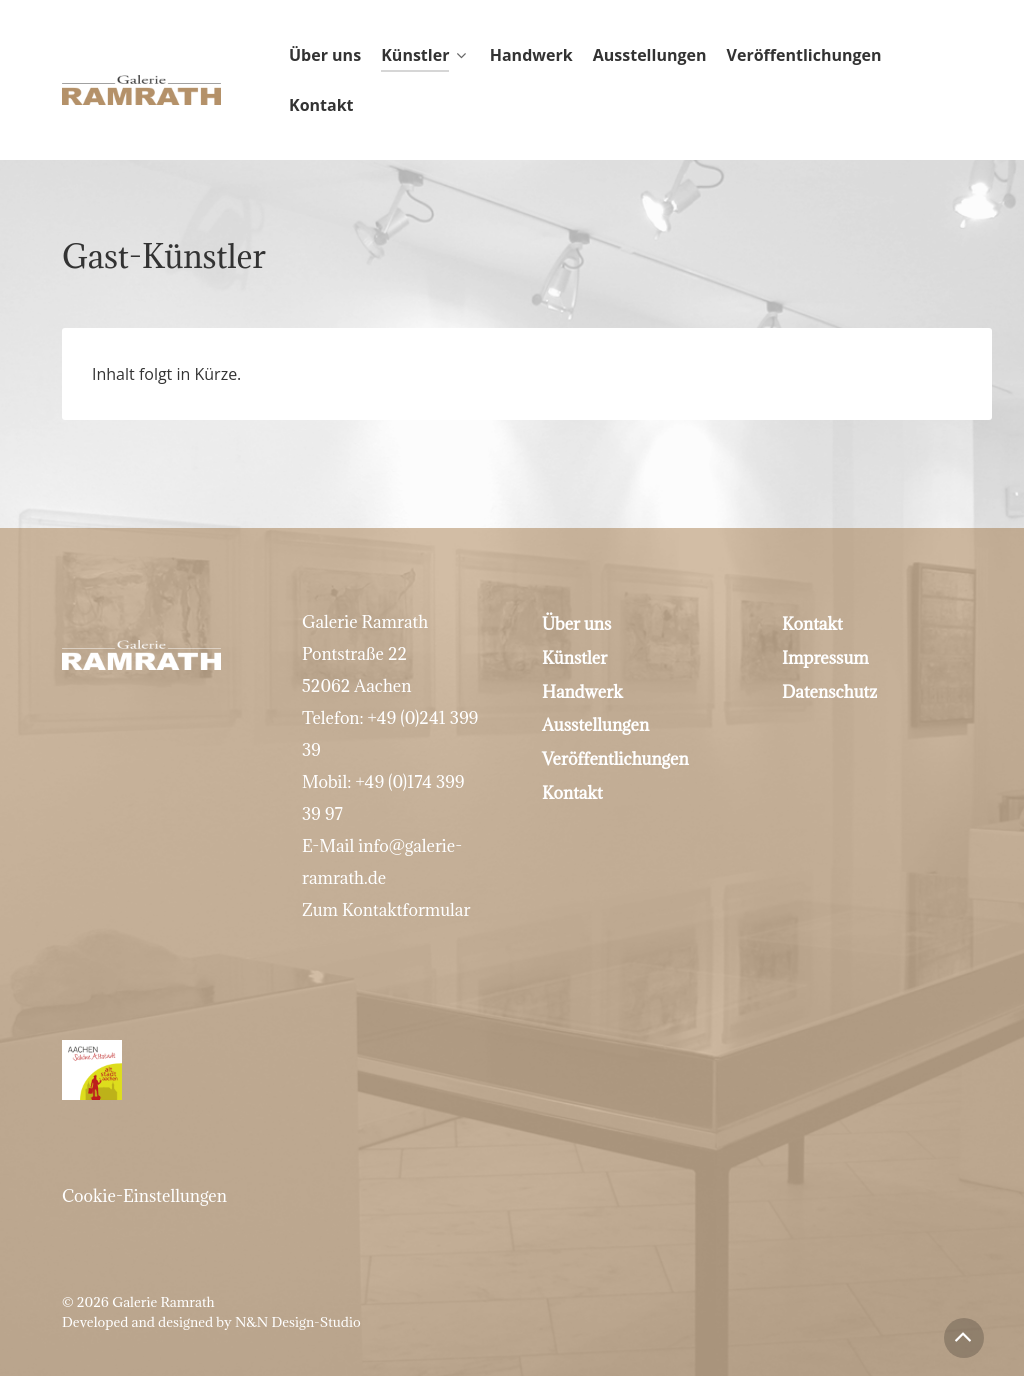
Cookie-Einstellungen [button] (144, 1152)
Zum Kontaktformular (386, 910)
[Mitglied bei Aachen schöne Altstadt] (512, 1026)
